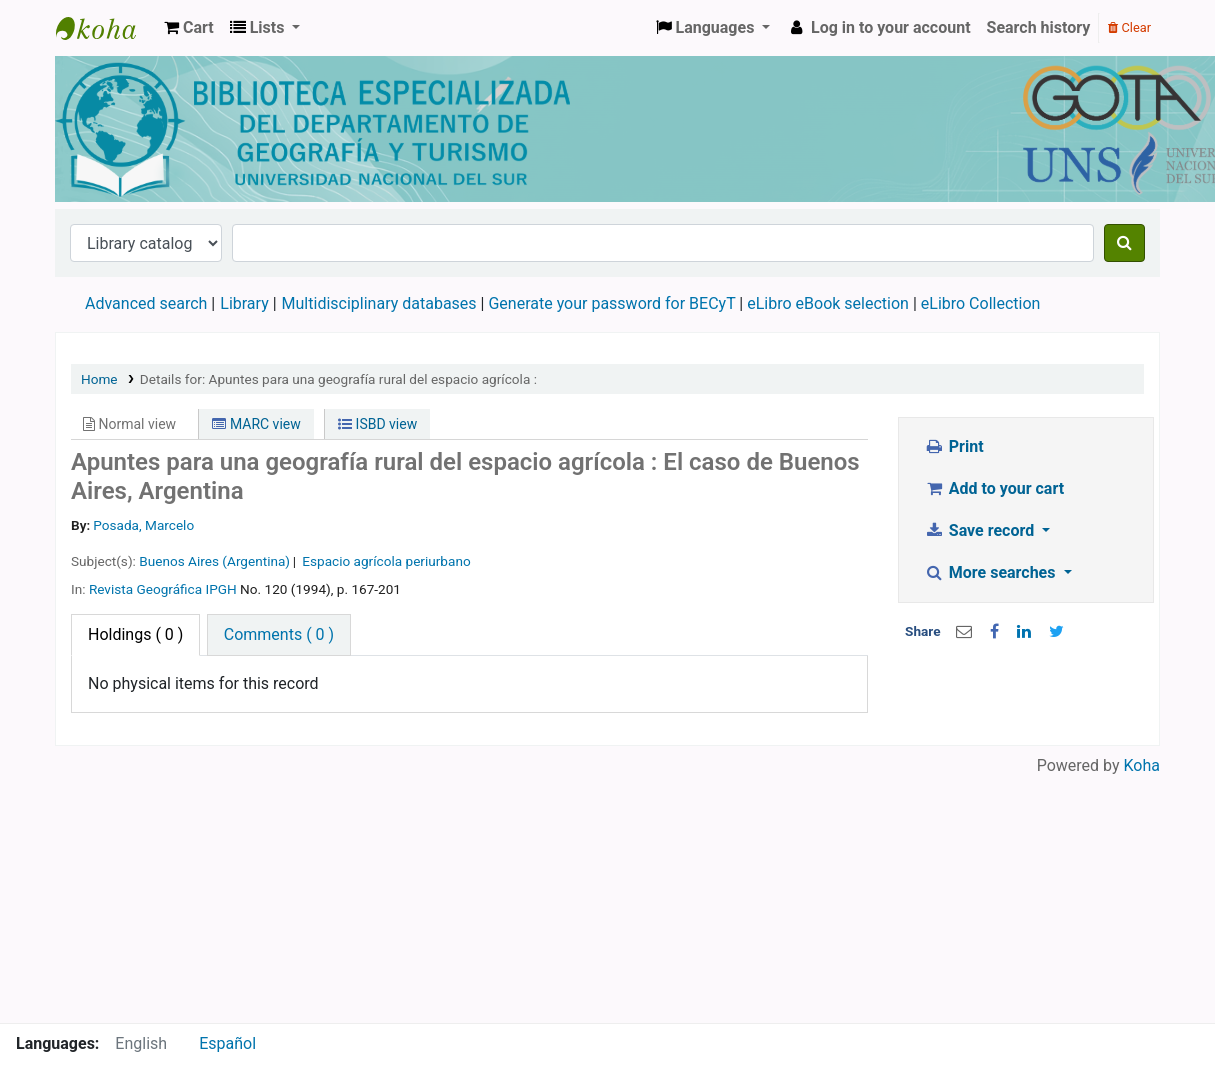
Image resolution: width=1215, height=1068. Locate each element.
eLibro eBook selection (830, 303)
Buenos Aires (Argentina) (214, 561)
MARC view (256, 424)
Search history (1039, 27)
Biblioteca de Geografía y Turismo (106, 28)
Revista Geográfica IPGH (163, 589)
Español (227, 1043)
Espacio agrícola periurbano (386, 561)
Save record (981, 530)
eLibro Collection (981, 303)
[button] (189, 28)
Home (99, 379)
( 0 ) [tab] (135, 634)
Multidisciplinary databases (381, 303)
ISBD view (377, 424)
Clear (1129, 27)
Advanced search (146, 303)
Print (953, 446)
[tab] (279, 635)
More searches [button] (991, 572)
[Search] (1124, 243)
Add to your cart (994, 488)
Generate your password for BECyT (611, 303)
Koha (1142, 765)
